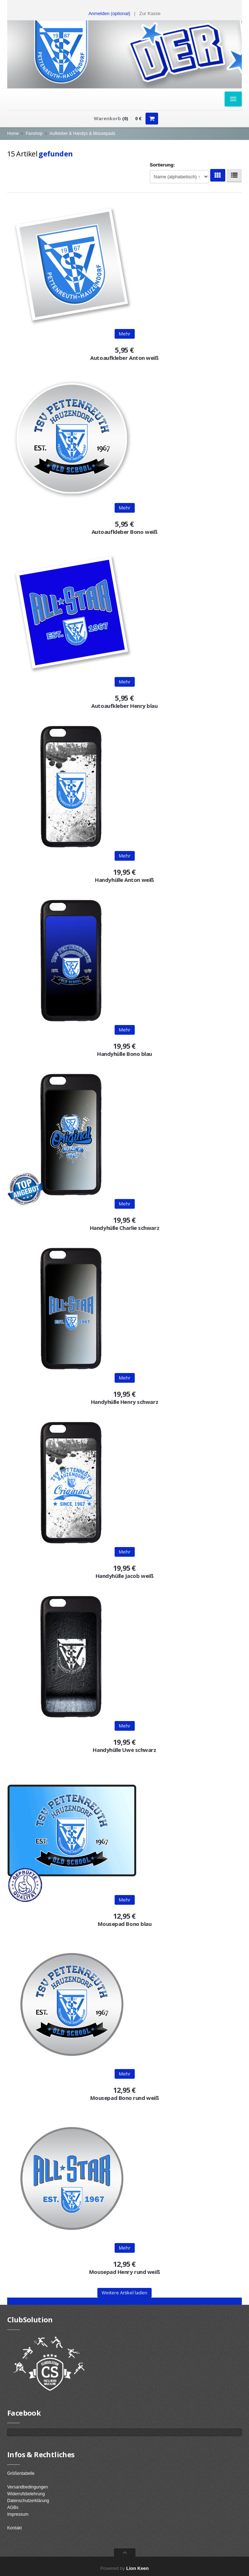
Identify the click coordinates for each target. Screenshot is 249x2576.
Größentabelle (20, 2473)
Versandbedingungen (27, 2487)
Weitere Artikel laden (124, 2292)
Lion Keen (137, 2568)
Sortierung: (162, 165)
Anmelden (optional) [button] (109, 13)
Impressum (17, 2514)
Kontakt (14, 2527)
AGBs (12, 2507)
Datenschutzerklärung (28, 2500)
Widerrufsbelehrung (26, 2493)
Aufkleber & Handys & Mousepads (82, 133)
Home (13, 133)
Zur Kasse (150, 13)
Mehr (124, 333)
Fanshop (34, 133)
